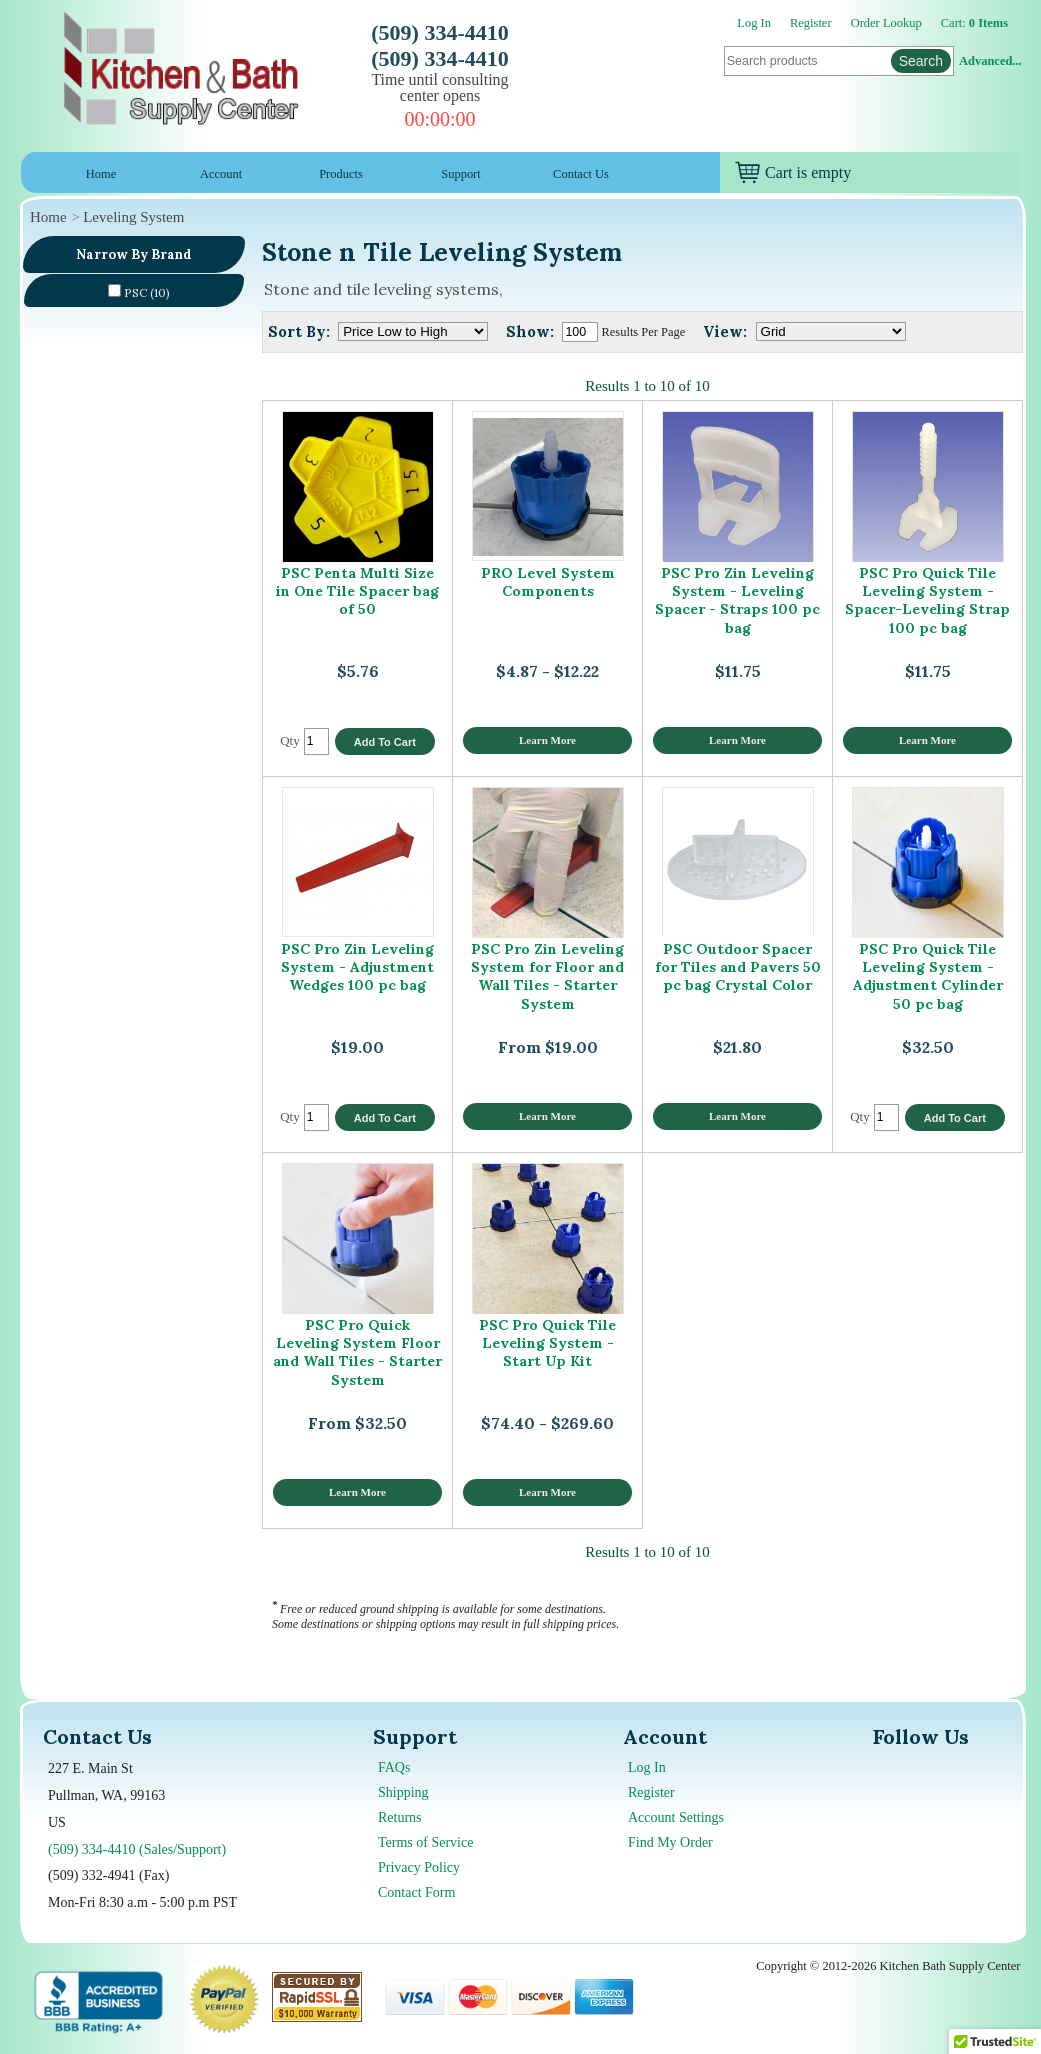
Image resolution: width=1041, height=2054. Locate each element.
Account (221, 174)
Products (341, 174)
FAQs (394, 1767)
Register (811, 23)
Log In (754, 23)
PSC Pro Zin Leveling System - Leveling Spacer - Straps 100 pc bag (737, 600)
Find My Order (670, 1842)
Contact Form (416, 1892)
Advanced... (990, 61)
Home (101, 174)
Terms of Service (425, 1842)
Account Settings (676, 1817)
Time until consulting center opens (439, 87)
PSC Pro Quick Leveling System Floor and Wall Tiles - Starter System (357, 1352)
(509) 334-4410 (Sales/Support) (137, 1849)
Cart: (974, 23)
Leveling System (133, 217)
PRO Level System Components (548, 582)
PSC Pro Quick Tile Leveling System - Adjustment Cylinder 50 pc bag (928, 976)
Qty (290, 740)
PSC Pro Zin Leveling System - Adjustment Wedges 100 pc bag (357, 967)
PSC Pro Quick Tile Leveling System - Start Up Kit (547, 1343)
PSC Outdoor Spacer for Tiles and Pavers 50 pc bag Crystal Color (738, 967)
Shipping (403, 1792)
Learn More (547, 740)
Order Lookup (886, 23)
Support (461, 174)
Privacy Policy (419, 1867)
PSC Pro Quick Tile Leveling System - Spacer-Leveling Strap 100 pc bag (927, 600)
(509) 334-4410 (439, 32)
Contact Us (581, 174)
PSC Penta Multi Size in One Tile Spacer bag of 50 (357, 591)
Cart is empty (793, 172)
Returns (400, 1817)
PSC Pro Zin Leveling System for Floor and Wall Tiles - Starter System (547, 976)
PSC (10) (139, 292)
